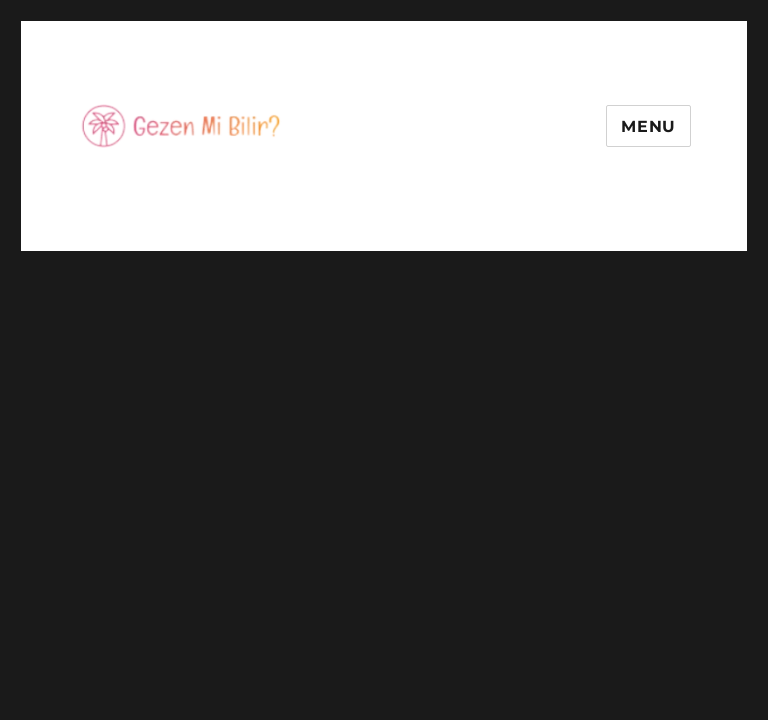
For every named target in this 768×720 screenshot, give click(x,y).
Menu (648, 126)
